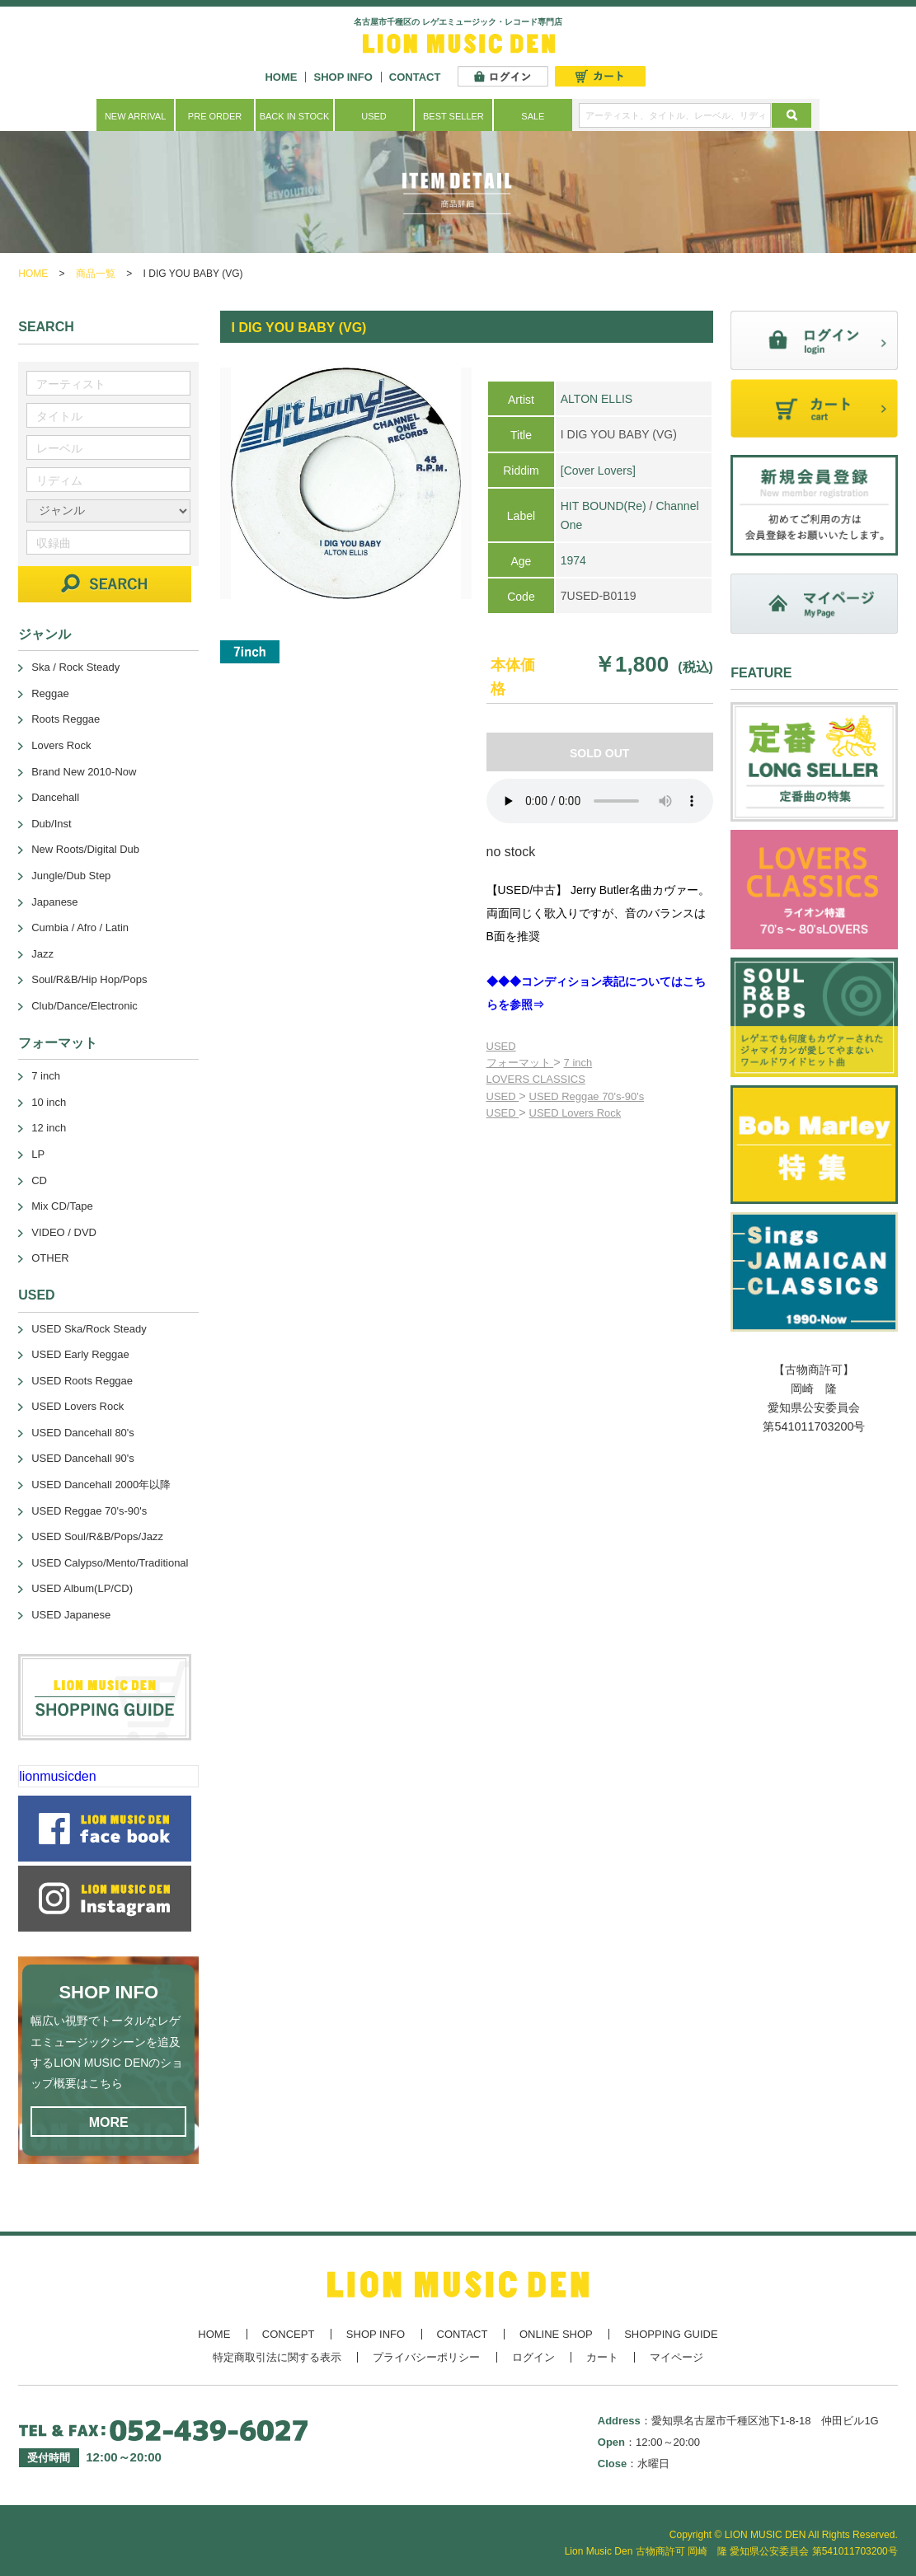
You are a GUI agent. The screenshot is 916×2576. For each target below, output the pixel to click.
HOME (281, 77)
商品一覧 (95, 273)
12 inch (48, 1128)
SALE (532, 116)
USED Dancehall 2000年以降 (101, 1484)
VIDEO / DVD (63, 1232)
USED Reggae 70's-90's (587, 1096)
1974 (573, 560)
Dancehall (55, 797)
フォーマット (520, 1062)
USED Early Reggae (80, 1354)
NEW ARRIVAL (135, 116)
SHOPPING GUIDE (670, 2334)
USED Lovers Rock (575, 1113)
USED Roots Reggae (82, 1381)
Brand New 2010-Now (83, 772)
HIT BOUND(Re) (603, 506)
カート (602, 2357)
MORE (109, 2122)
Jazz (42, 954)
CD (39, 1180)
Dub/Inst (51, 823)
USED (374, 116)
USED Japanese (70, 1615)
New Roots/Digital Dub (85, 849)
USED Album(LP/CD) (82, 1588)
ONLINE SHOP (556, 2334)
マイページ (676, 2357)
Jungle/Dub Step (70, 875)
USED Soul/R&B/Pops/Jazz (97, 1536)
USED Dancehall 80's (82, 1432)
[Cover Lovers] (598, 470)
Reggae (50, 693)
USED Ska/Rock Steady (88, 1329)
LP (38, 1154)
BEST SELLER (453, 116)
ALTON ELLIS (596, 398)
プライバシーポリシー (426, 2357)
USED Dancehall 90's (82, 1458)
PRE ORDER (215, 116)
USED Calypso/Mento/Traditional (109, 1563)
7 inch (578, 1062)
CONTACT (415, 77)
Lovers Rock (61, 745)
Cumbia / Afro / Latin (80, 927)
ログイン (533, 2357)
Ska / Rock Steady (75, 667)
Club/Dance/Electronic (84, 1006)
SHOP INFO (342, 77)
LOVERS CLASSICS (535, 1079)
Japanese (54, 902)
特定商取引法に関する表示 (277, 2357)
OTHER (50, 1258)
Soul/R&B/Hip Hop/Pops (89, 979)
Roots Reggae (65, 719)
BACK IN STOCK (295, 116)
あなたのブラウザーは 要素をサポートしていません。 (599, 801)
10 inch (48, 1102)
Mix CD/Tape (61, 1206)
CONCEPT (288, 2334)
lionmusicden (57, 1776)
